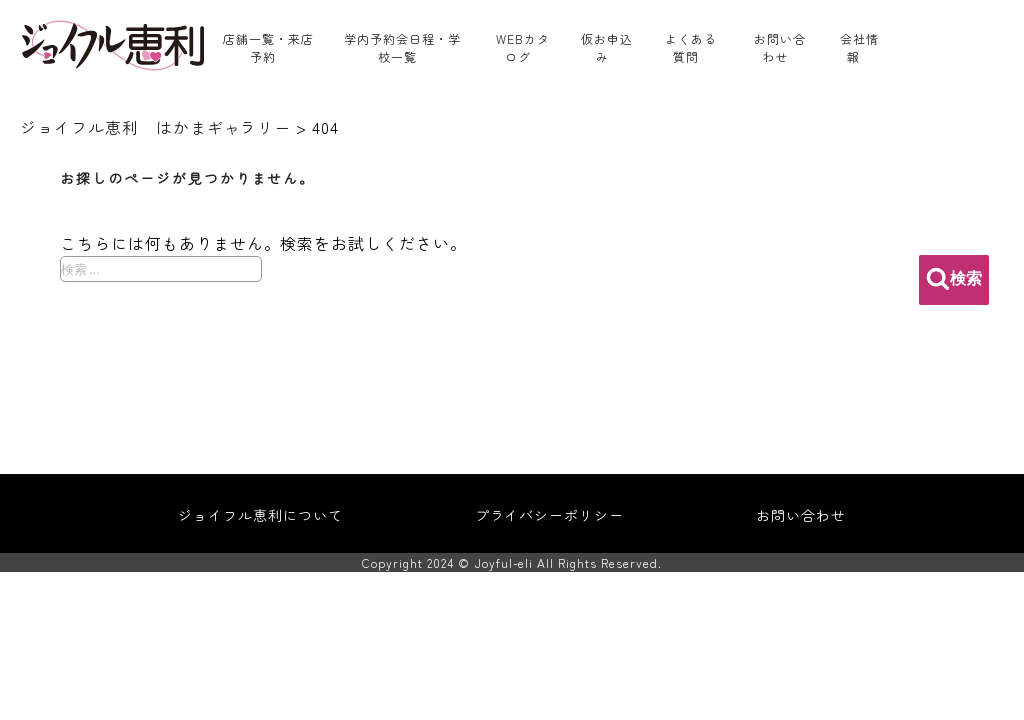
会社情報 (859, 47)
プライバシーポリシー (550, 515)
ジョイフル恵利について (260, 515)
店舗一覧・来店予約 (268, 47)
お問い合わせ (780, 47)
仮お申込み (607, 47)
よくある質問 (691, 47)
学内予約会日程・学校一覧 (402, 47)
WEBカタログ (523, 47)
